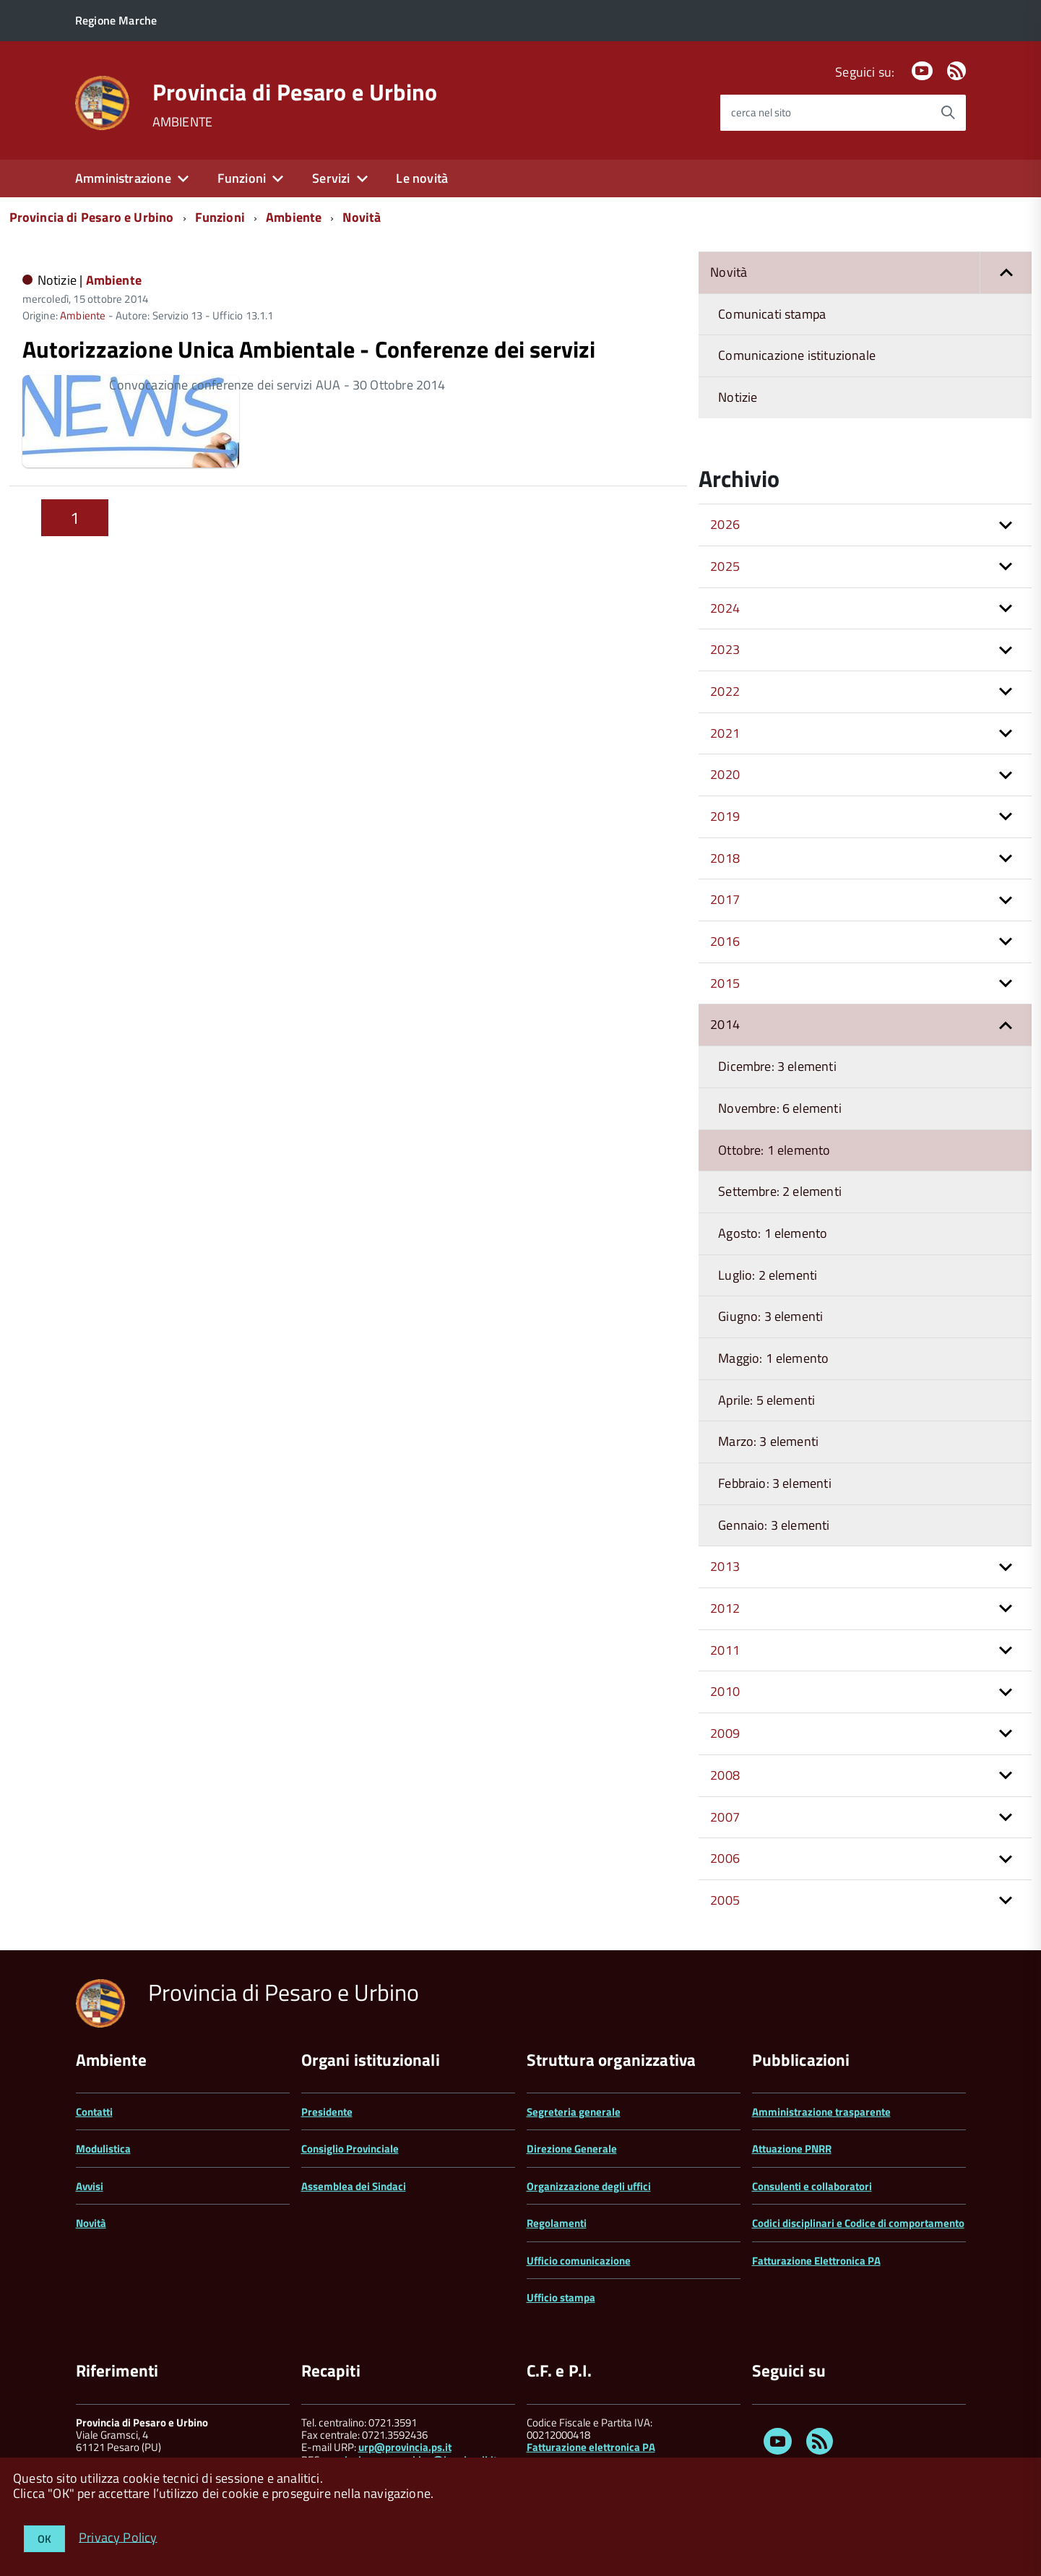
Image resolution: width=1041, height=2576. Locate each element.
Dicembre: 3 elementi (777, 1066)
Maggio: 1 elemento (773, 1358)
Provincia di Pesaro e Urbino (295, 91)
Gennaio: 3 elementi (773, 1525)
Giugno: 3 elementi (770, 1316)
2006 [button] (725, 1858)
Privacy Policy (118, 2536)
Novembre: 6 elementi (780, 1108)
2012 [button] (725, 1608)
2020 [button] (725, 774)
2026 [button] (725, 524)
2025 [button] (725, 566)
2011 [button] (725, 1650)
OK (44, 2538)
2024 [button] (725, 608)
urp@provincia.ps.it (405, 2447)
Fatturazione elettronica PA (591, 2447)
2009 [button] (725, 1733)
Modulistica (103, 2148)
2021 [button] (725, 733)
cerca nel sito (761, 112)
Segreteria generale (574, 2111)
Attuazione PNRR (791, 2148)
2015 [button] (725, 983)
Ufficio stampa (561, 2297)
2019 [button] (725, 816)
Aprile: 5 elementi (766, 1400)
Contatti (94, 2111)
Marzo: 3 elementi (768, 1441)
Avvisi (89, 2186)
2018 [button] (725, 858)
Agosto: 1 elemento (772, 1233)
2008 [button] (725, 1775)
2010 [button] (725, 1691)
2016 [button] (725, 941)
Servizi (331, 178)
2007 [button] (725, 1817)
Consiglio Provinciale (350, 2148)
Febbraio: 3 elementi (774, 1483)
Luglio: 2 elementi (767, 1275)
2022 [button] (725, 691)
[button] (1006, 272)
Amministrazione (123, 178)
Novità (361, 217)
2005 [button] (725, 1900)
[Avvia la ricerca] (948, 113)
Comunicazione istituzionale (797, 355)
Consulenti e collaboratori (812, 2186)
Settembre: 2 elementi (780, 1191)
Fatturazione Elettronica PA (816, 2260)
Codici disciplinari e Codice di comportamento (858, 2223)
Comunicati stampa (772, 314)
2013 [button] (725, 1566)
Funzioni (241, 178)
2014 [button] (725, 1024)
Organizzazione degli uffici (589, 2186)
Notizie (737, 397)
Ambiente (293, 217)
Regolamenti (557, 2223)
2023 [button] (725, 649)
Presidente (327, 2111)
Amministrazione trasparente (821, 2111)
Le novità (422, 178)
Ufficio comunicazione (579, 2260)
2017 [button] (725, 899)
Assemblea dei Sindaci (353, 2186)
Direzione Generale (572, 2148)
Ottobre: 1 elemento (774, 1150)
